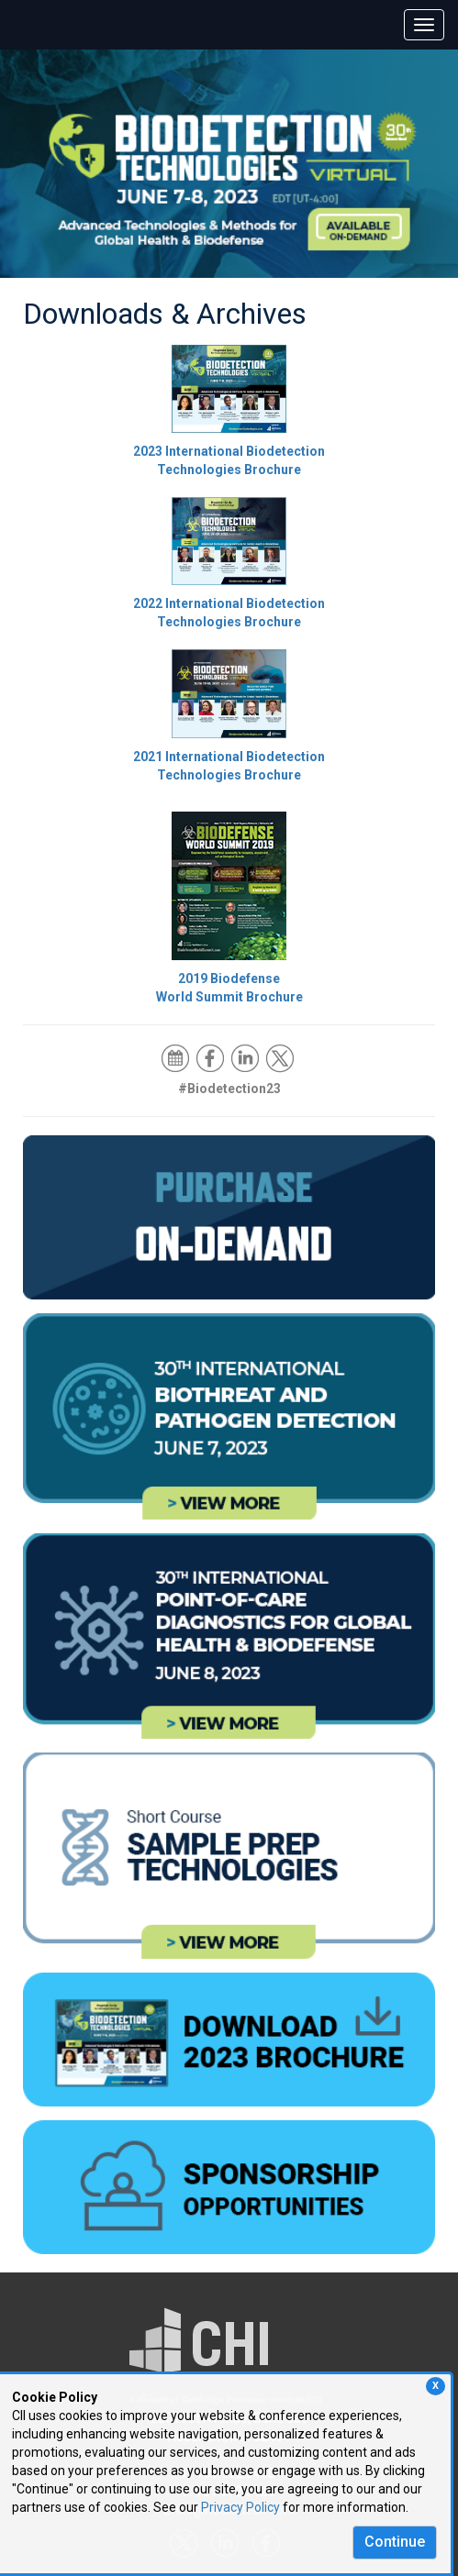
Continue (394, 2541)
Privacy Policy (240, 2507)
